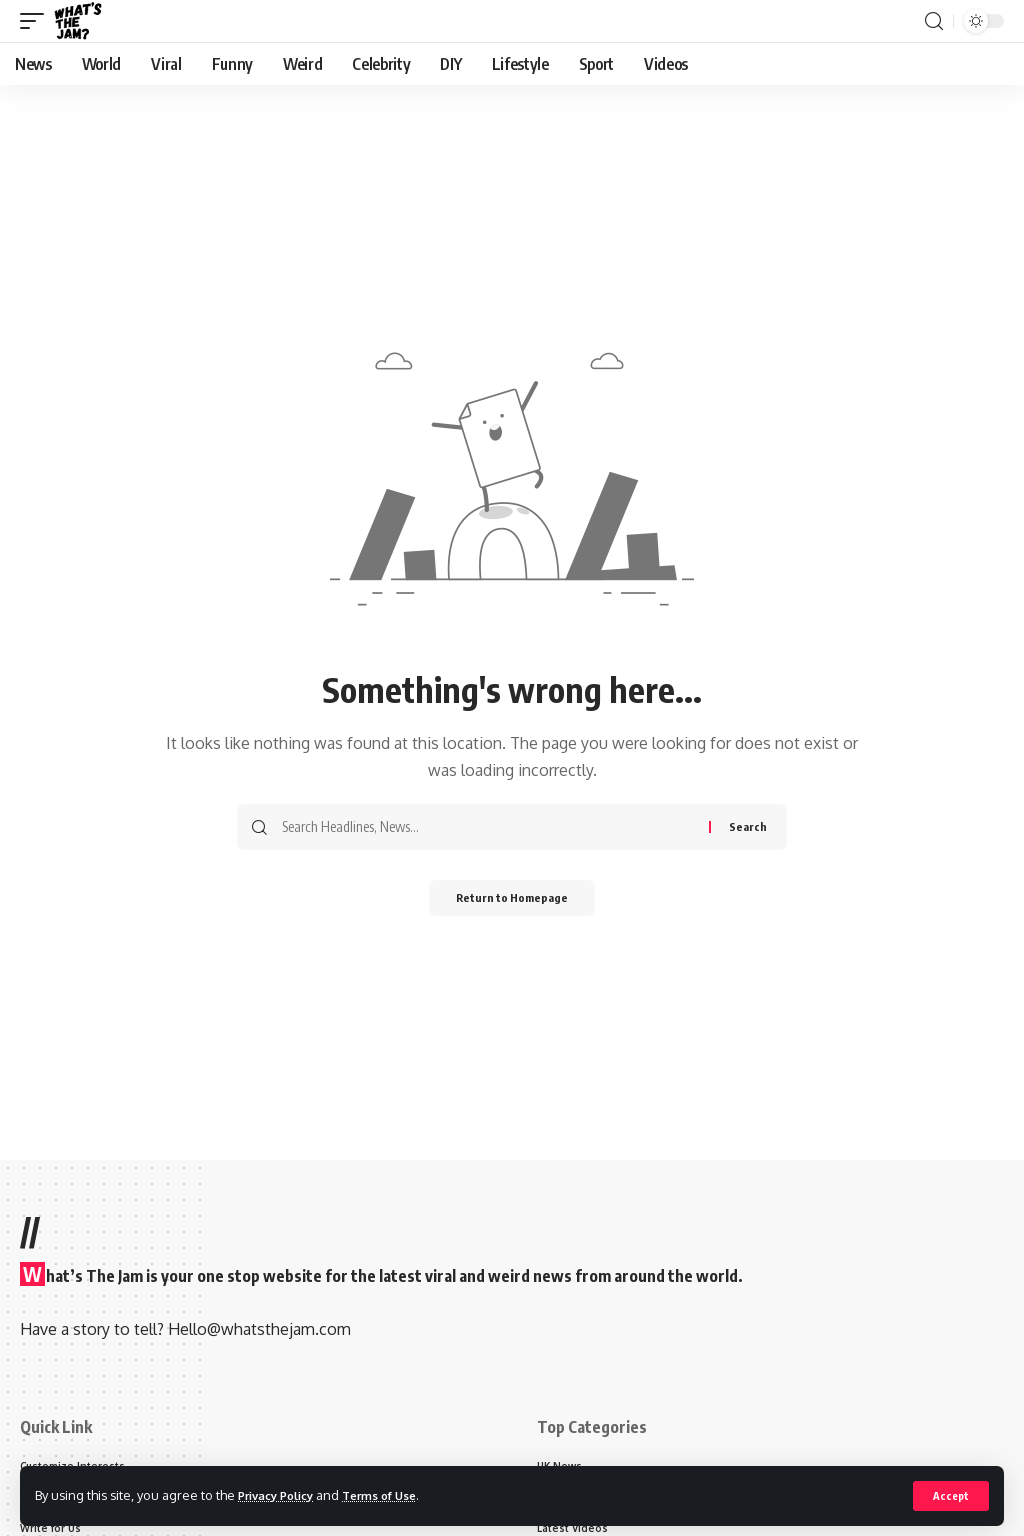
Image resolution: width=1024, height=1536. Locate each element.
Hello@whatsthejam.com (259, 1329)
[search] (934, 21)
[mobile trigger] (37, 21)
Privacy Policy (282, 1495)
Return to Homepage (512, 899)
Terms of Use (396, 1495)
